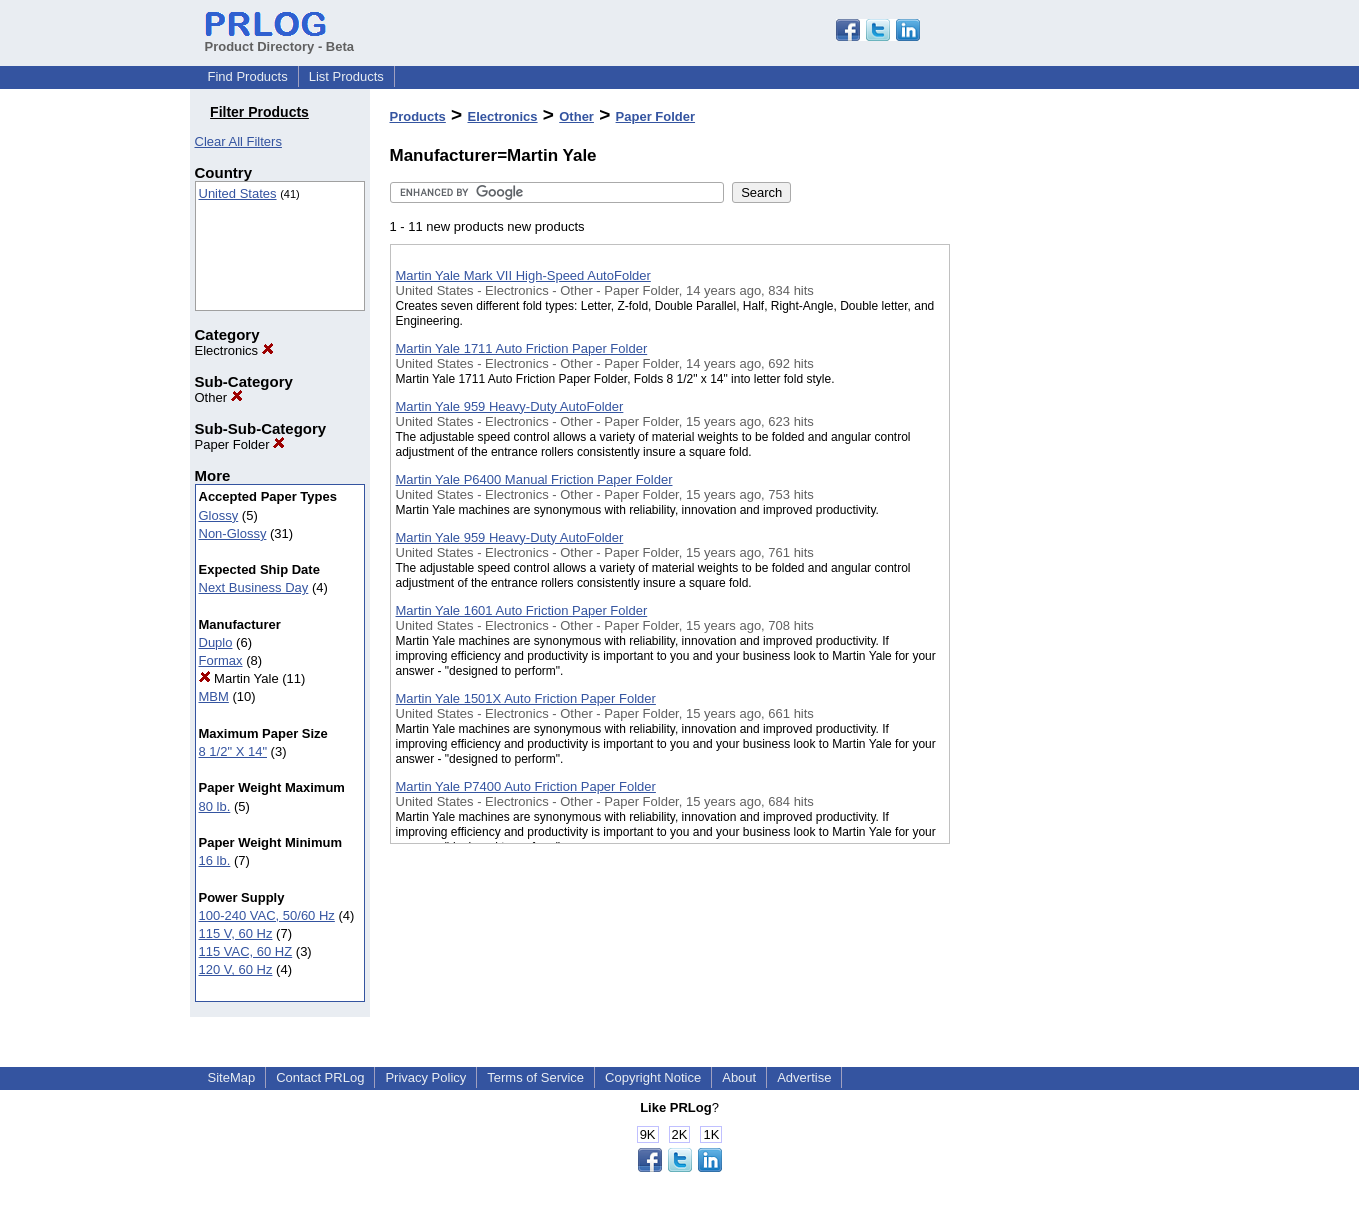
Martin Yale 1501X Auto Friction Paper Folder (526, 698)
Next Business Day (254, 587)
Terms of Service (535, 1077)
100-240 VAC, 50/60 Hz (267, 915)
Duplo (216, 642)
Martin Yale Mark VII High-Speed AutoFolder (523, 275)
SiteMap (232, 1077)
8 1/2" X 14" (233, 751)
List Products (346, 76)
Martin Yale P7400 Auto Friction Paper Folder (526, 786)
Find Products (248, 76)
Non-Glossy (233, 533)
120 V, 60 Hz (236, 969)
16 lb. (215, 860)
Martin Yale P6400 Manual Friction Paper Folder (534, 479)
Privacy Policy (425, 1077)
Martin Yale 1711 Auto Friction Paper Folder (522, 348)
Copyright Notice (653, 1077)
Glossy (219, 515)
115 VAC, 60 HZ (246, 951)
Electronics (234, 350)
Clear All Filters (238, 141)
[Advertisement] (1050, 519)
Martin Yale (239, 678)
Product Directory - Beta (280, 39)
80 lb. (215, 806)
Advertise (804, 1077)
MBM (214, 696)
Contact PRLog (320, 1077)
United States (238, 193)
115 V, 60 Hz (236, 933)
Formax (221, 660)
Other (219, 397)
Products (418, 116)
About (739, 1077)
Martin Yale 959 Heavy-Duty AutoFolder (510, 406)
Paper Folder (240, 444)
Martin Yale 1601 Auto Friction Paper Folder (522, 610)
